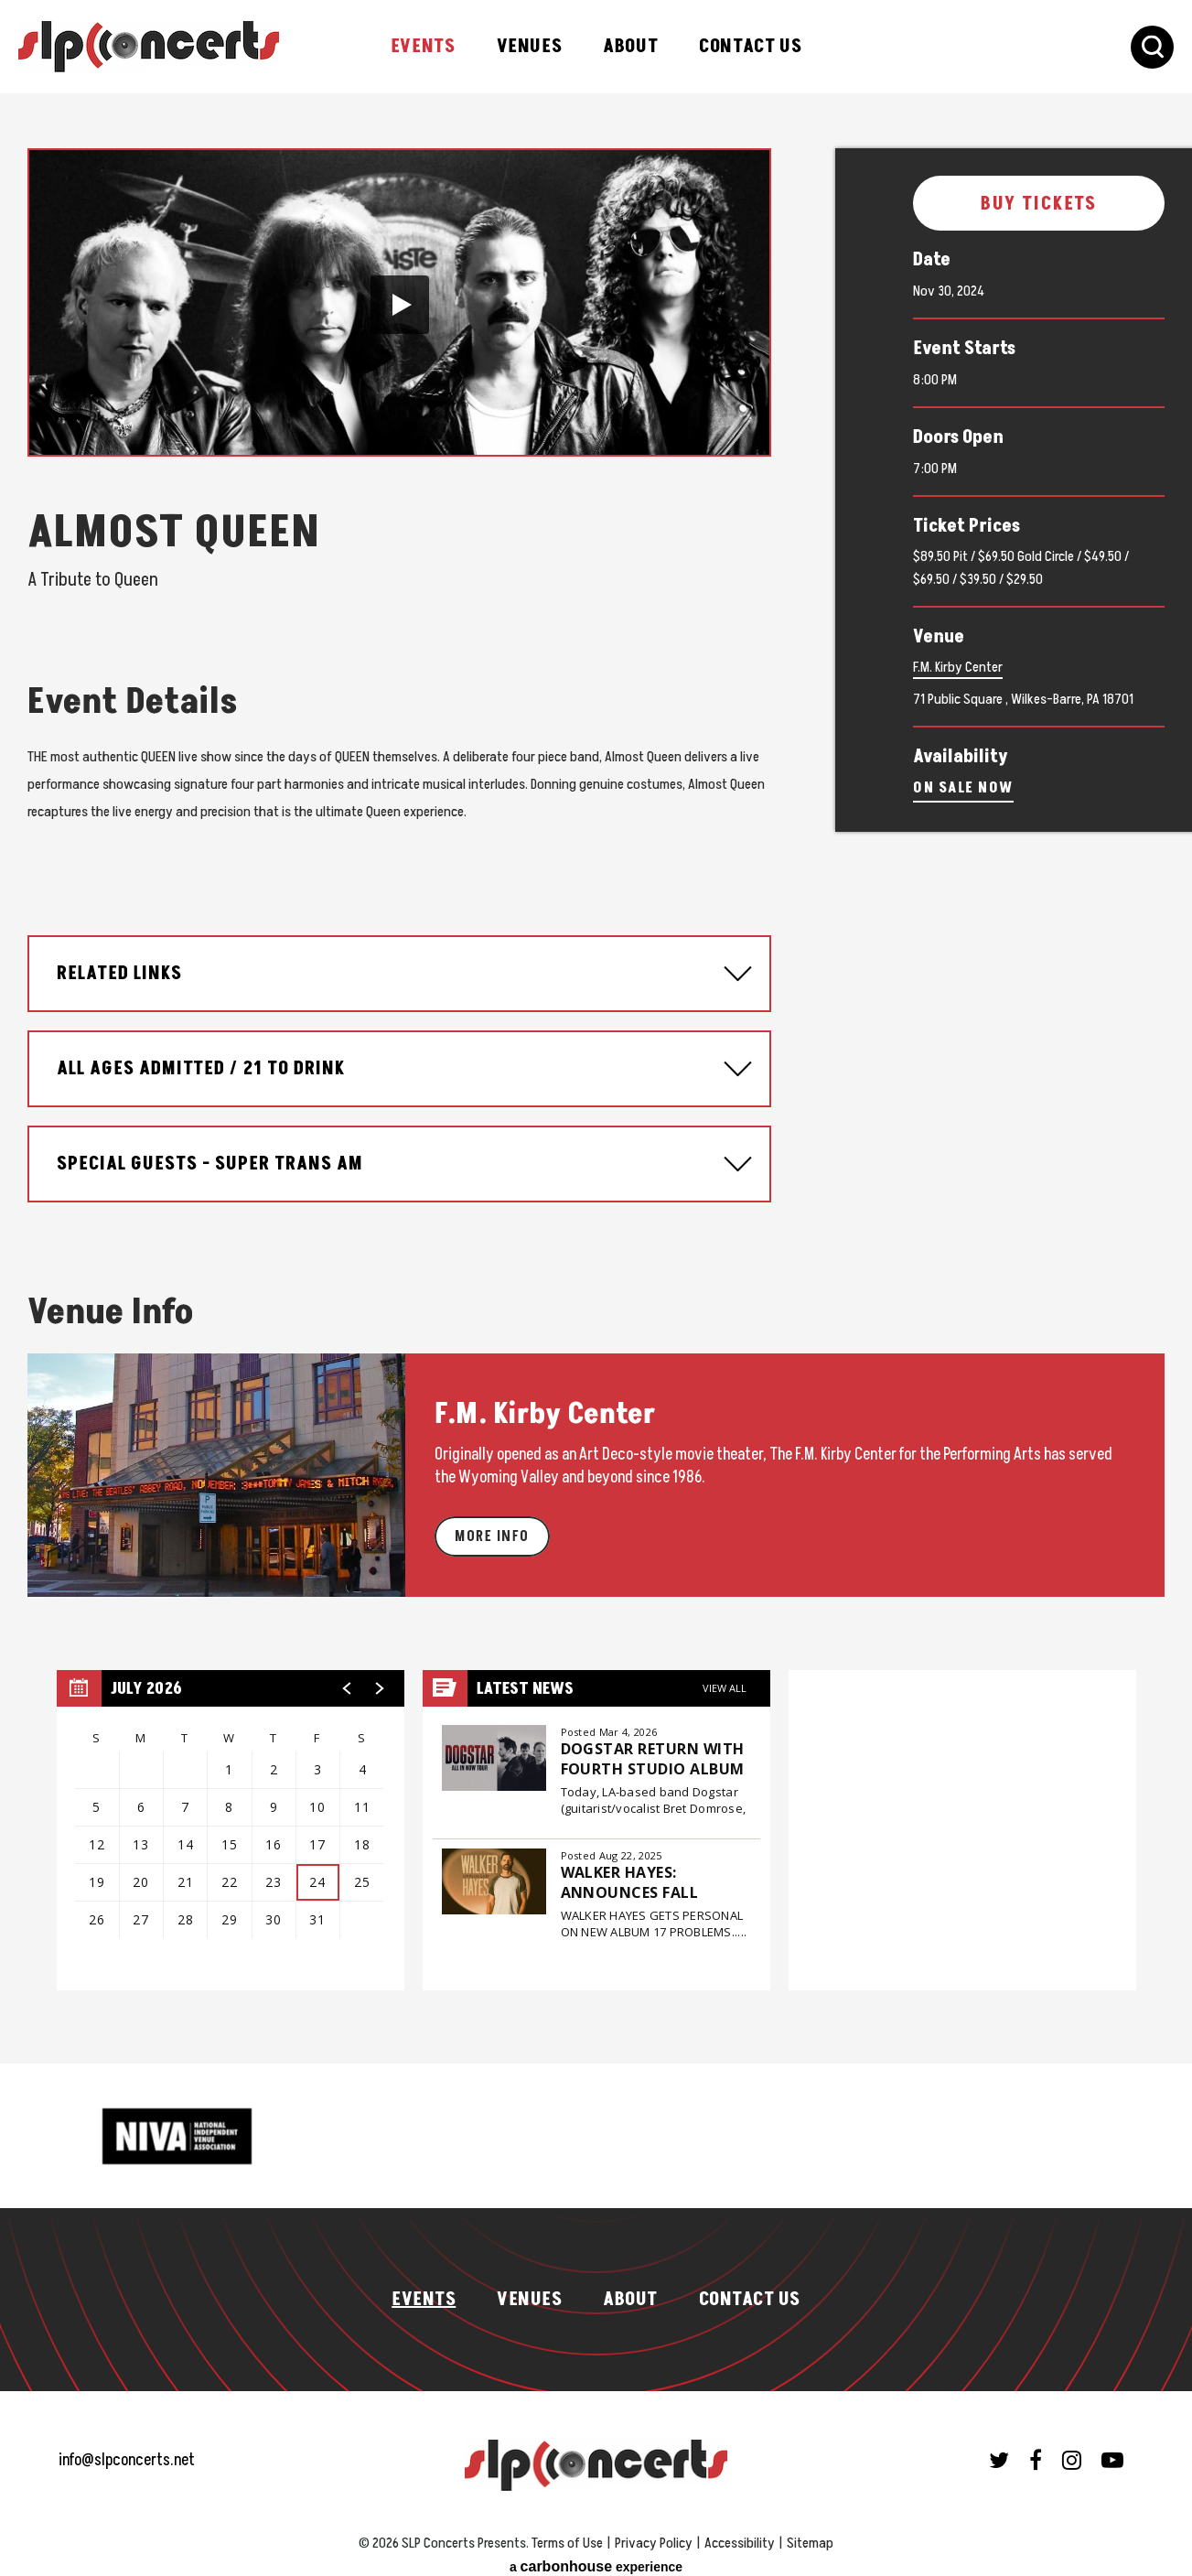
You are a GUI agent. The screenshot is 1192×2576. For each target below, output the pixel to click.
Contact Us (750, 46)
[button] (399, 304)
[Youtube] (1112, 2450)
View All (724, 1678)
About (630, 46)
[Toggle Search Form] (1152, 47)
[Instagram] (1071, 2450)
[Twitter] (999, 2450)
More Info (492, 1526)
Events (423, 46)
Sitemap (810, 2533)
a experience (596, 2556)
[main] (596, 1073)
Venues (530, 46)
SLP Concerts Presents (148, 46)
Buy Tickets (1039, 204)
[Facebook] (1035, 2450)
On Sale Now (963, 788)
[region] (230, 1820)
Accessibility (739, 2533)
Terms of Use (567, 2533)
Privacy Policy (654, 2533)
